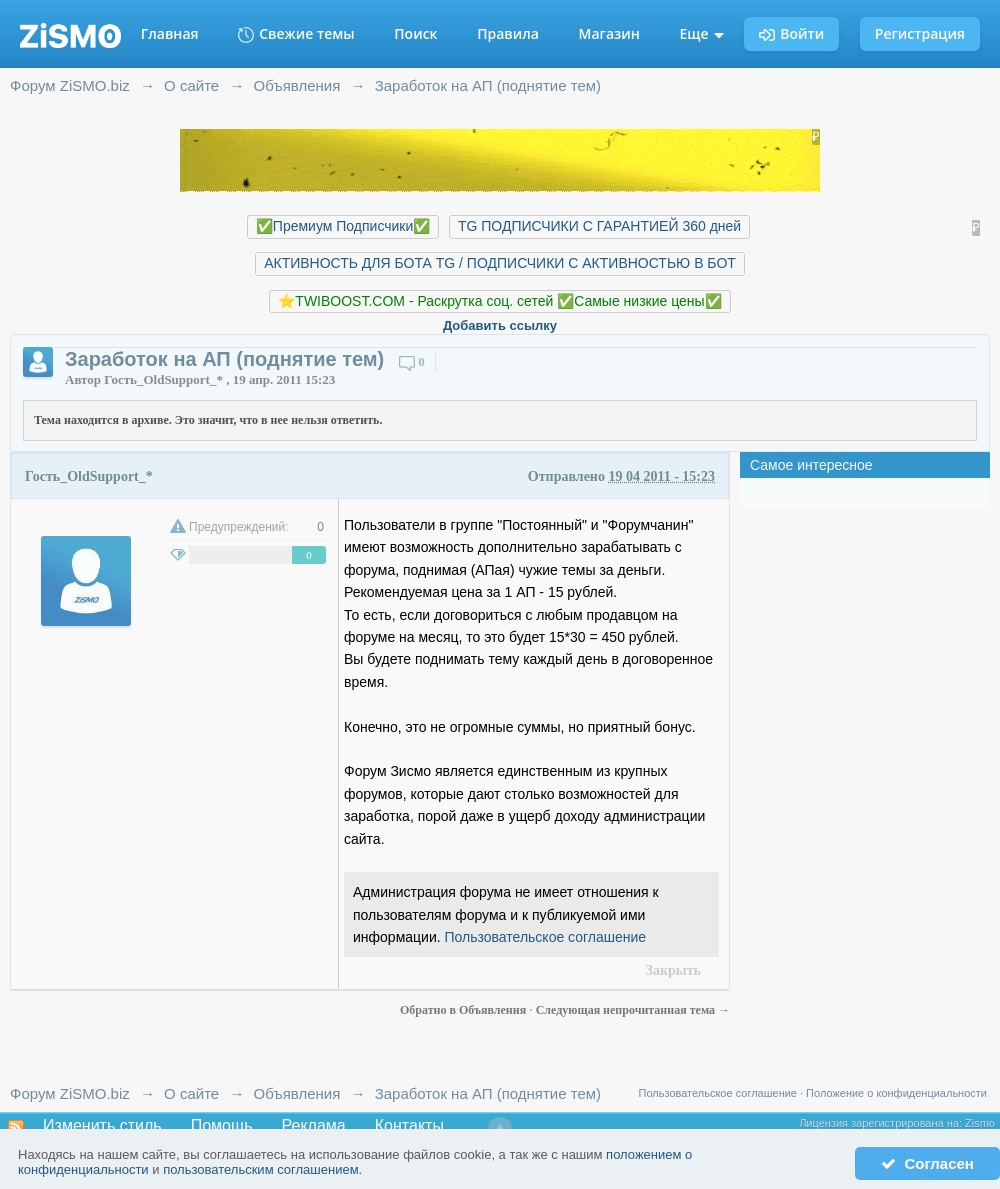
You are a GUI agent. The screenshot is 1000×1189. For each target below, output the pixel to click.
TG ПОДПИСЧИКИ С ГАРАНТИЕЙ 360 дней (599, 226)
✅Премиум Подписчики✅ (343, 226)
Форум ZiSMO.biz (70, 1093)
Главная (170, 33)
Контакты (409, 1125)
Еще (702, 33)
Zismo (980, 1123)
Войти (791, 33)
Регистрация (920, 33)
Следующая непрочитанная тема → (633, 1010)
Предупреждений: (239, 527)
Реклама (314, 1125)
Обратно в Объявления (464, 1010)
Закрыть (673, 970)
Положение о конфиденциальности (896, 1093)
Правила (508, 33)
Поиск (415, 33)
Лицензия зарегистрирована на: (882, 1123)
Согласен (927, 1163)
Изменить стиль (102, 1125)
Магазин (609, 33)
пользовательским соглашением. (262, 1169)
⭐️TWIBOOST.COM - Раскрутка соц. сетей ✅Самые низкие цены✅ (499, 301)
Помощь (222, 1125)
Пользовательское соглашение (546, 937)
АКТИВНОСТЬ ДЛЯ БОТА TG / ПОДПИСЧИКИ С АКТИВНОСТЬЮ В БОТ (500, 263)
